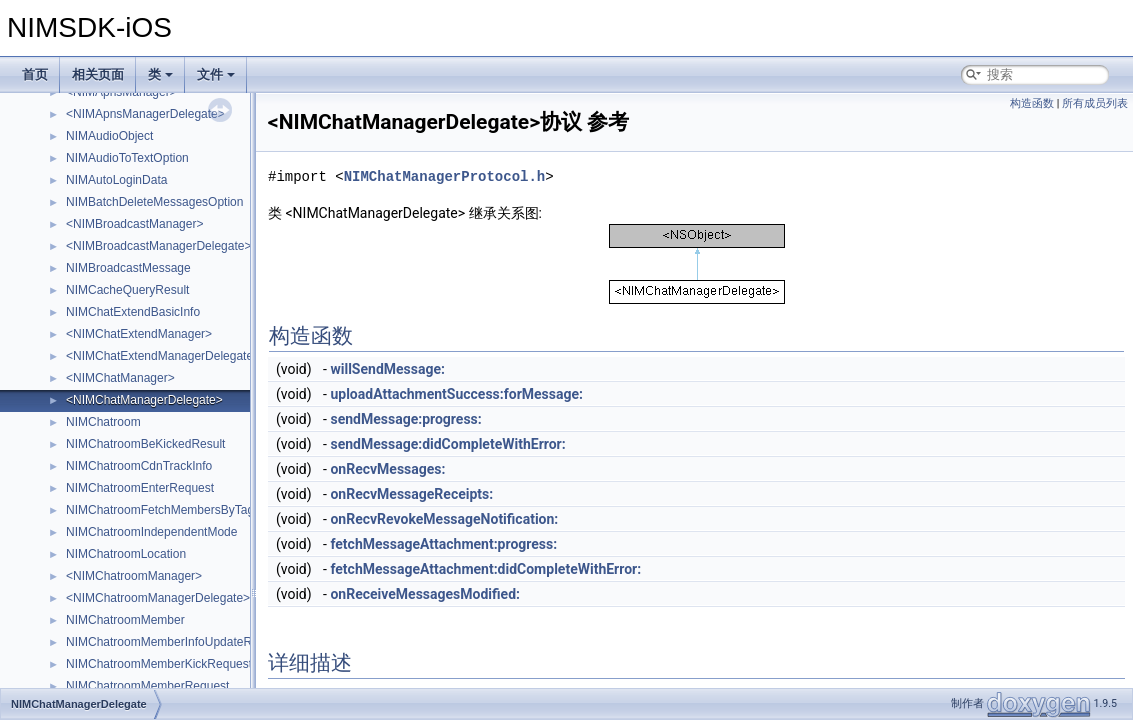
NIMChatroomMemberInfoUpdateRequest (177, 642)
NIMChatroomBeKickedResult (145, 444)
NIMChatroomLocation (126, 554)
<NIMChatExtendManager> (139, 334)
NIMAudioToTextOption (127, 158)
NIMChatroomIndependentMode (151, 532)
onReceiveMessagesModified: (425, 594)
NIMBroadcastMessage (128, 268)
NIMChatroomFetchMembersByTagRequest (182, 510)
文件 (216, 74)
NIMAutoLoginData (116, 180)
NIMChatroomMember (125, 620)
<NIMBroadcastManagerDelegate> (158, 246)
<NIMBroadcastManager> (134, 224)
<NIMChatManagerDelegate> (144, 400)
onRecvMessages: (387, 469)
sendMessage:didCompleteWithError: (447, 444)
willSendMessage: (387, 369)
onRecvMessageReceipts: (411, 494)
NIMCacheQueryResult (127, 290)
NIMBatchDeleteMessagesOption (154, 202)
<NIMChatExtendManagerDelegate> (163, 356)
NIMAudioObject (109, 136)
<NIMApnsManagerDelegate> (145, 114)
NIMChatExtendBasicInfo (133, 312)
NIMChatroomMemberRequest (147, 686)
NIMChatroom (103, 422)
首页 (35, 74)
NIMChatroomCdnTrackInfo (139, 466)
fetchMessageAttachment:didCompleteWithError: (485, 569)
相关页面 (98, 74)
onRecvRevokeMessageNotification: (444, 519)
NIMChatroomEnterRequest (140, 488)
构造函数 (1032, 103)
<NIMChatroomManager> (134, 576)
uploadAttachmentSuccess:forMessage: (456, 394)
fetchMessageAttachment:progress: (443, 544)
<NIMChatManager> (120, 378)
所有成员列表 (1095, 103)
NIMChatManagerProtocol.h (445, 176)
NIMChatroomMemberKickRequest (159, 664)
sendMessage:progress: (405, 419)
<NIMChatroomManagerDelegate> (158, 598)
